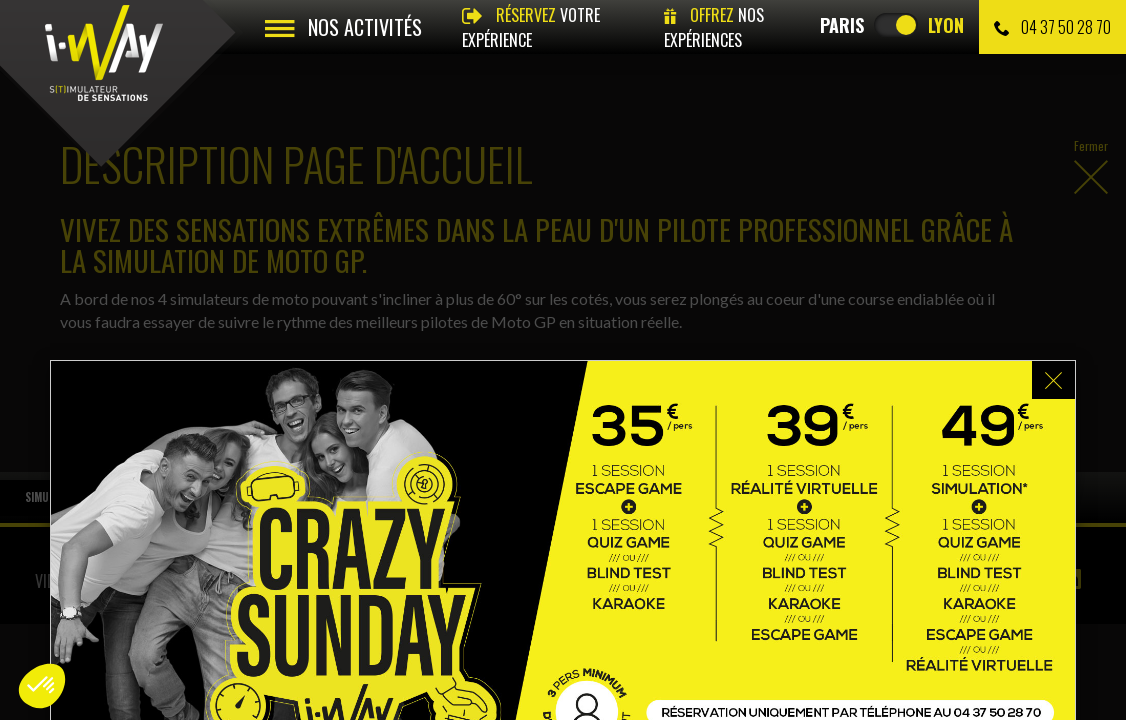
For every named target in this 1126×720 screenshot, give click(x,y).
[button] (42, 686)
